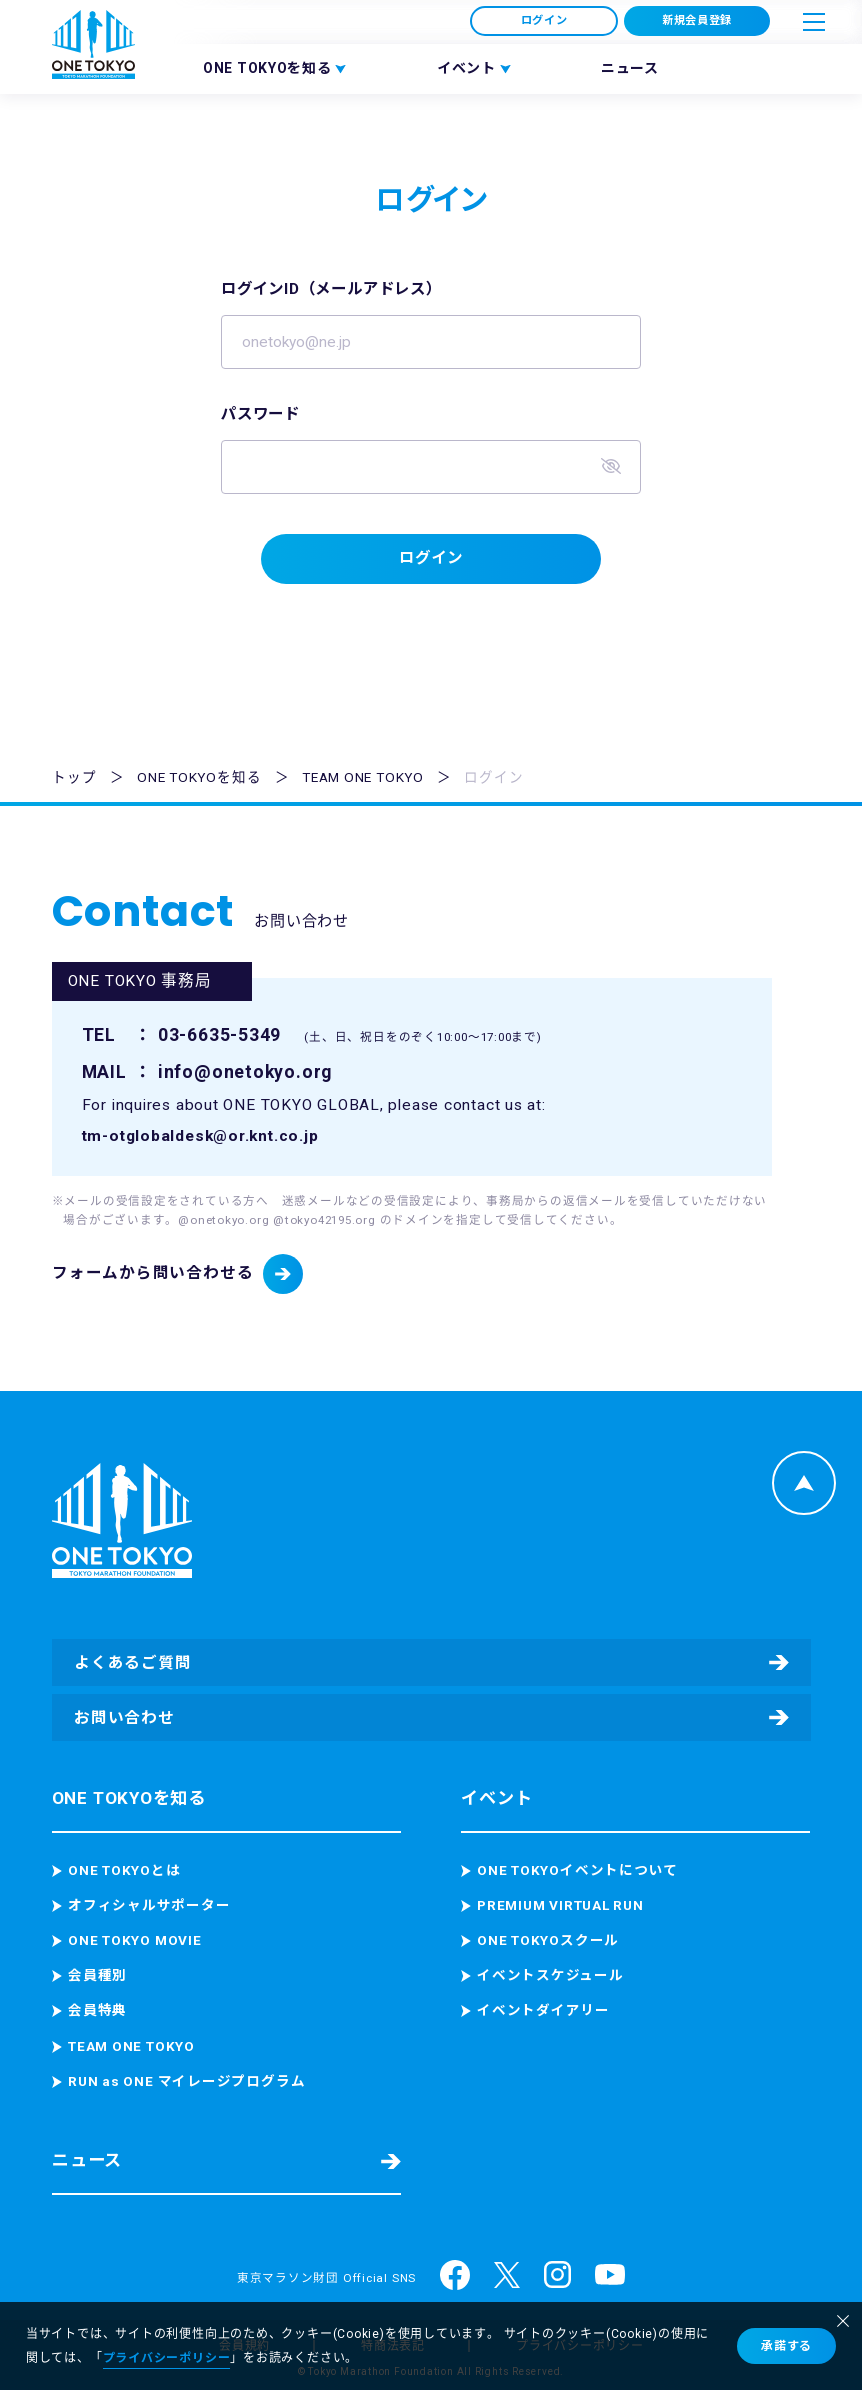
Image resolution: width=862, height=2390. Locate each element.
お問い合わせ (124, 1718)
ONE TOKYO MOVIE (135, 1941)
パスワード (263, 416)
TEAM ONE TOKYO (363, 780)
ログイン (544, 20)
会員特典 (97, 2011)
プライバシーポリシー (167, 2358)
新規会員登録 (697, 20)
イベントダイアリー (543, 2011)
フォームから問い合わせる (152, 1276)
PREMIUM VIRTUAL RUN (560, 1906)
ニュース (630, 69)
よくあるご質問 (132, 1663)
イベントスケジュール (550, 1976)
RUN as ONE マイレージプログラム (186, 2081)
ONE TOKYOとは (124, 1870)
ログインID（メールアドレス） (338, 291)
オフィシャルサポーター (149, 1906)
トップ (74, 780)
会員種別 (97, 1976)
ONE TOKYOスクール (548, 1941)
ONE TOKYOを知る (199, 780)
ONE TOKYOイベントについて (577, 1870)
